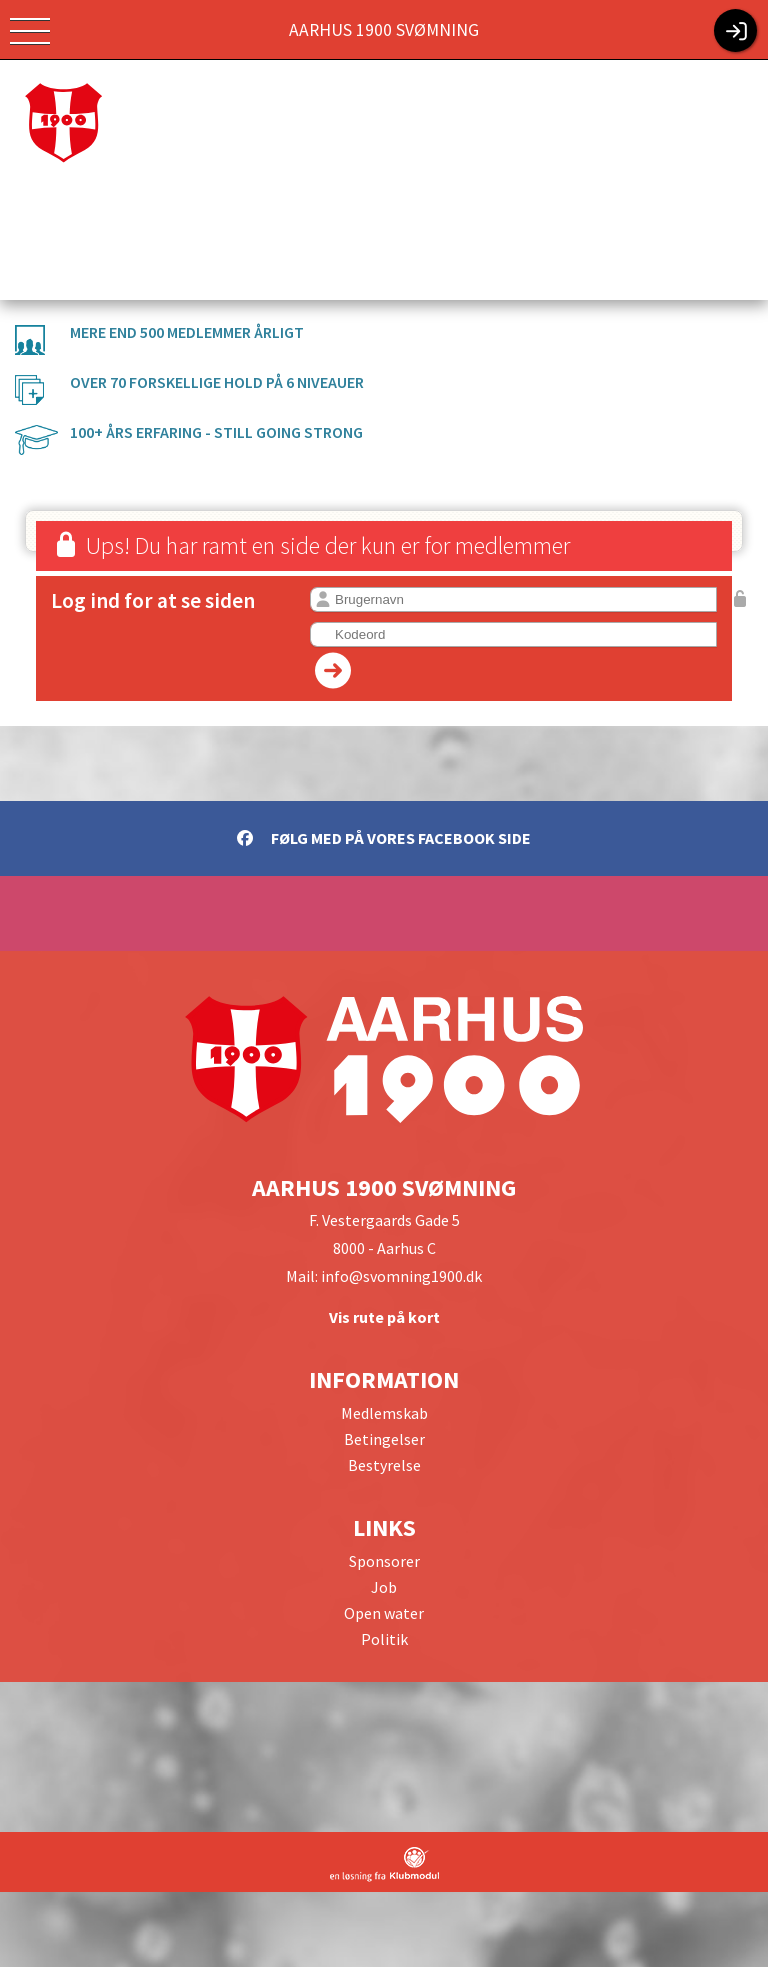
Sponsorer (384, 1561)
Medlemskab (384, 1413)
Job (384, 1587)
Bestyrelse (384, 1465)
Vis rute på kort (384, 1317)
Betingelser (384, 1439)
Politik (384, 1639)
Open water (384, 1613)
